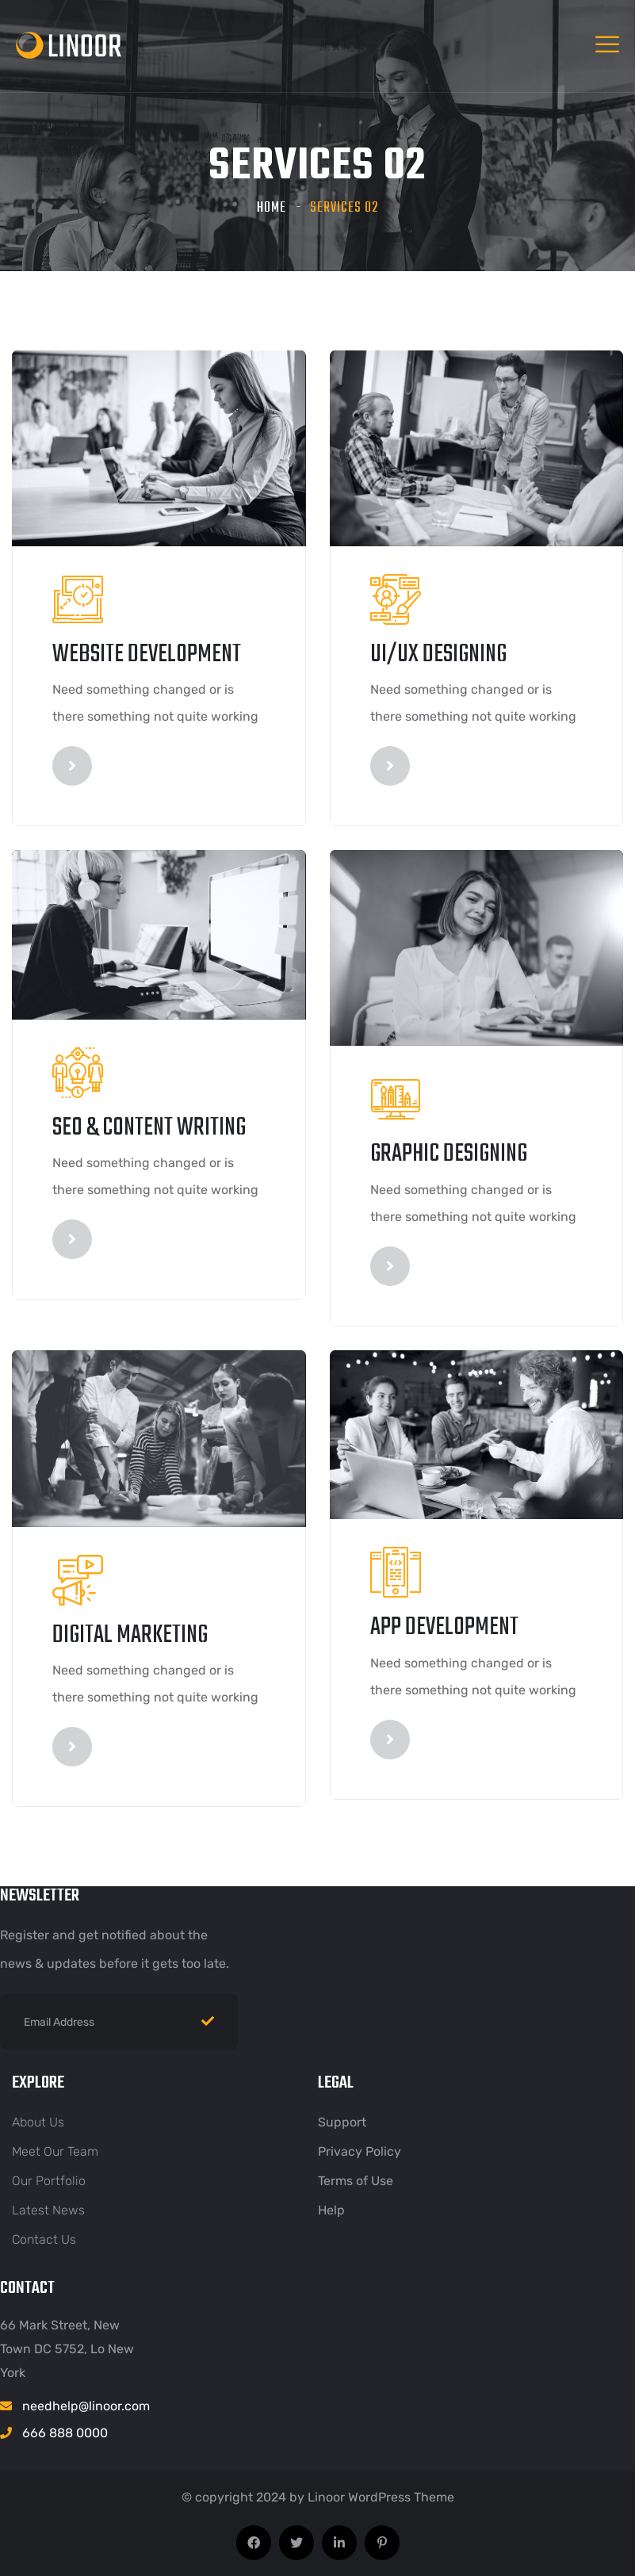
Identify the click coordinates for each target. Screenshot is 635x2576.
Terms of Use (355, 2180)
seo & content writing (149, 1127)
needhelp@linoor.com (86, 2405)
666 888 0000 (65, 2432)
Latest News (48, 2210)
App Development (444, 1627)
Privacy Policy (359, 2151)
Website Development (146, 654)
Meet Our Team (55, 2151)
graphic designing (448, 1154)
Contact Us (44, 2239)
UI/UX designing (438, 654)
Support (342, 2122)
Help (331, 2210)
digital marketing (130, 1635)
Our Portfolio (49, 2180)
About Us (38, 2122)
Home (271, 208)
